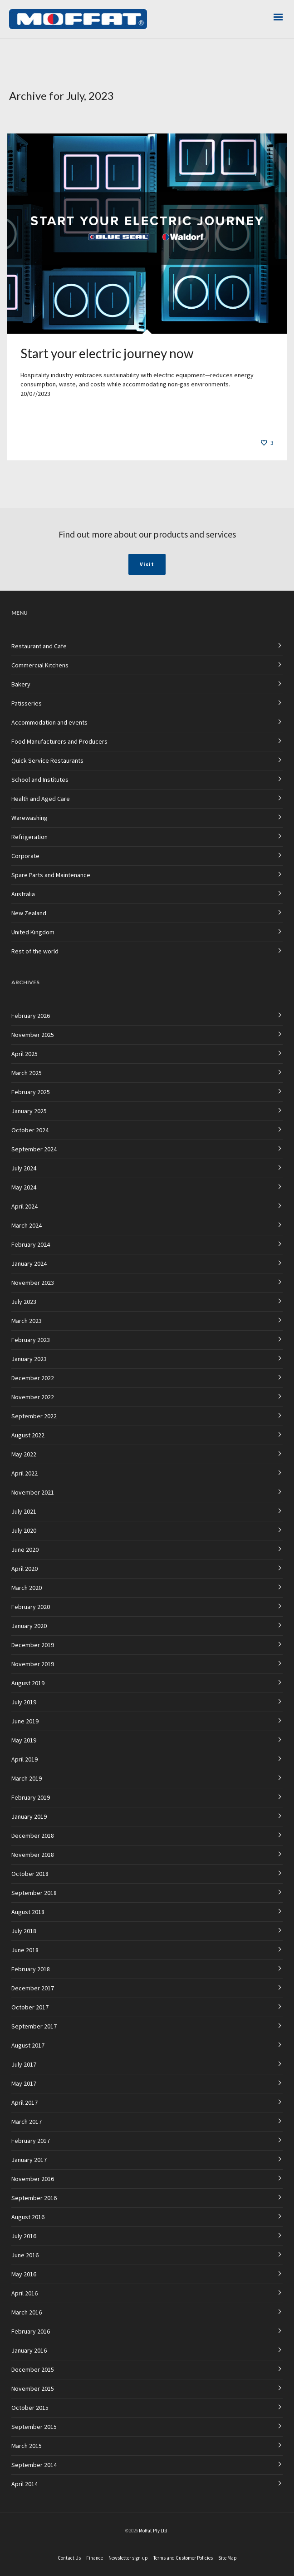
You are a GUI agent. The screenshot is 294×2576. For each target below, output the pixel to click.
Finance (94, 2558)
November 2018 (32, 1855)
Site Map (227, 2558)
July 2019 (23, 1702)
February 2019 (30, 1797)
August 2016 (27, 2217)
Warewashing (29, 818)
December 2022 (32, 1378)
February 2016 (30, 2331)
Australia (23, 894)
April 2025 (24, 1054)
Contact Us (69, 2558)
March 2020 (26, 1588)
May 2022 (23, 1454)
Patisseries (26, 703)
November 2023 (32, 1282)
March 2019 (26, 1778)
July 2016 (23, 2236)
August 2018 (27, 1912)
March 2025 (26, 1073)
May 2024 (23, 1187)
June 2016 (25, 2255)
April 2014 (24, 2484)
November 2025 (32, 1035)
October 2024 (30, 1130)
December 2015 (32, 2369)
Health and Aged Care (40, 799)
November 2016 (32, 2179)
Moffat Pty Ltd (153, 2530)
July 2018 (23, 1931)
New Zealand (28, 913)
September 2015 (34, 2427)
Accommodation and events (49, 722)
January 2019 (29, 1816)
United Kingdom (32, 932)
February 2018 (30, 1969)
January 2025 (29, 1111)
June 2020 (25, 1549)
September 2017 (34, 2026)
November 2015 (32, 2388)
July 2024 (23, 1168)
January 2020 (29, 1626)
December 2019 (32, 1645)
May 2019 (23, 1740)
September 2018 (34, 1893)
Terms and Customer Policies (183, 2558)
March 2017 (26, 2121)
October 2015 (30, 2407)
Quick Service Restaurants (47, 760)
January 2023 (29, 1359)
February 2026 (30, 1016)
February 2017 (30, 2141)
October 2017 (30, 2007)
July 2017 (23, 2064)
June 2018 (25, 1950)
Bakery (20, 684)
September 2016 (34, 2198)
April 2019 (24, 1759)
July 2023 (23, 1302)
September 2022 (34, 1416)
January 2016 (29, 2350)
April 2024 (24, 1206)
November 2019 (32, 1664)
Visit (147, 564)
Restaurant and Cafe (39, 646)
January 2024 (29, 1263)
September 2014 (34, 2465)
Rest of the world (35, 951)
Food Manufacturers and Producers (59, 741)
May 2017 (23, 2083)
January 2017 (29, 2160)
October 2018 (30, 1874)
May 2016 (23, 2274)
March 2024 (26, 1225)
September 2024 (34, 1149)
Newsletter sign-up (128, 2558)
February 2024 (30, 1244)
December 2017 (32, 1988)
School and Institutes (40, 779)
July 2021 (23, 1511)
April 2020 (24, 1568)
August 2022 (27, 1435)
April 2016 (24, 2293)
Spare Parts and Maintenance (50, 875)
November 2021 (32, 1492)
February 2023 (30, 1340)
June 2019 (25, 1721)
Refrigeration (29, 837)
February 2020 (30, 1607)
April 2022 (24, 1473)
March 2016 (26, 2312)
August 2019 (27, 1683)
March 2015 (26, 2446)
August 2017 (27, 2045)
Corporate (25, 856)
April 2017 (24, 2102)
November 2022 (32, 1397)
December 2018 (32, 1835)
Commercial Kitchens (40, 665)
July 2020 (23, 1530)
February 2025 (30, 1092)
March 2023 (26, 1321)
